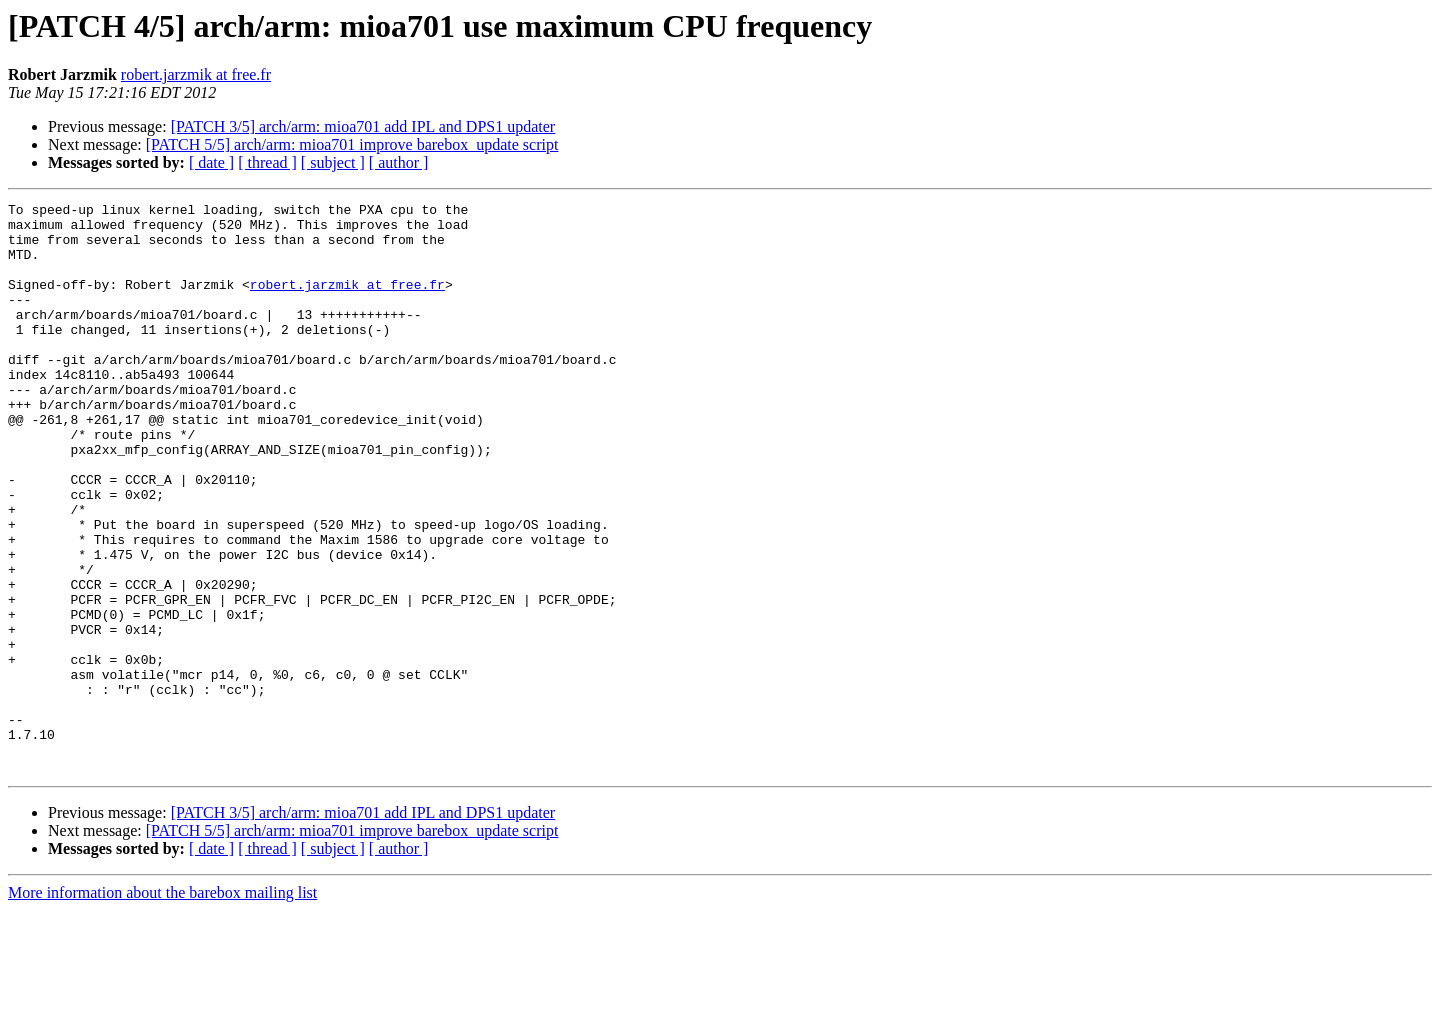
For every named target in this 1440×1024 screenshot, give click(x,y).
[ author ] (399, 162)
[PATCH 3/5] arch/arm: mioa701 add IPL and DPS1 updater (363, 126)
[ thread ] (267, 162)
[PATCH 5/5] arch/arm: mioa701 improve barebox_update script (352, 144)
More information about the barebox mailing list (162, 1006)
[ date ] (211, 162)
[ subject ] (333, 162)
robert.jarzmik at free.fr (196, 74)
